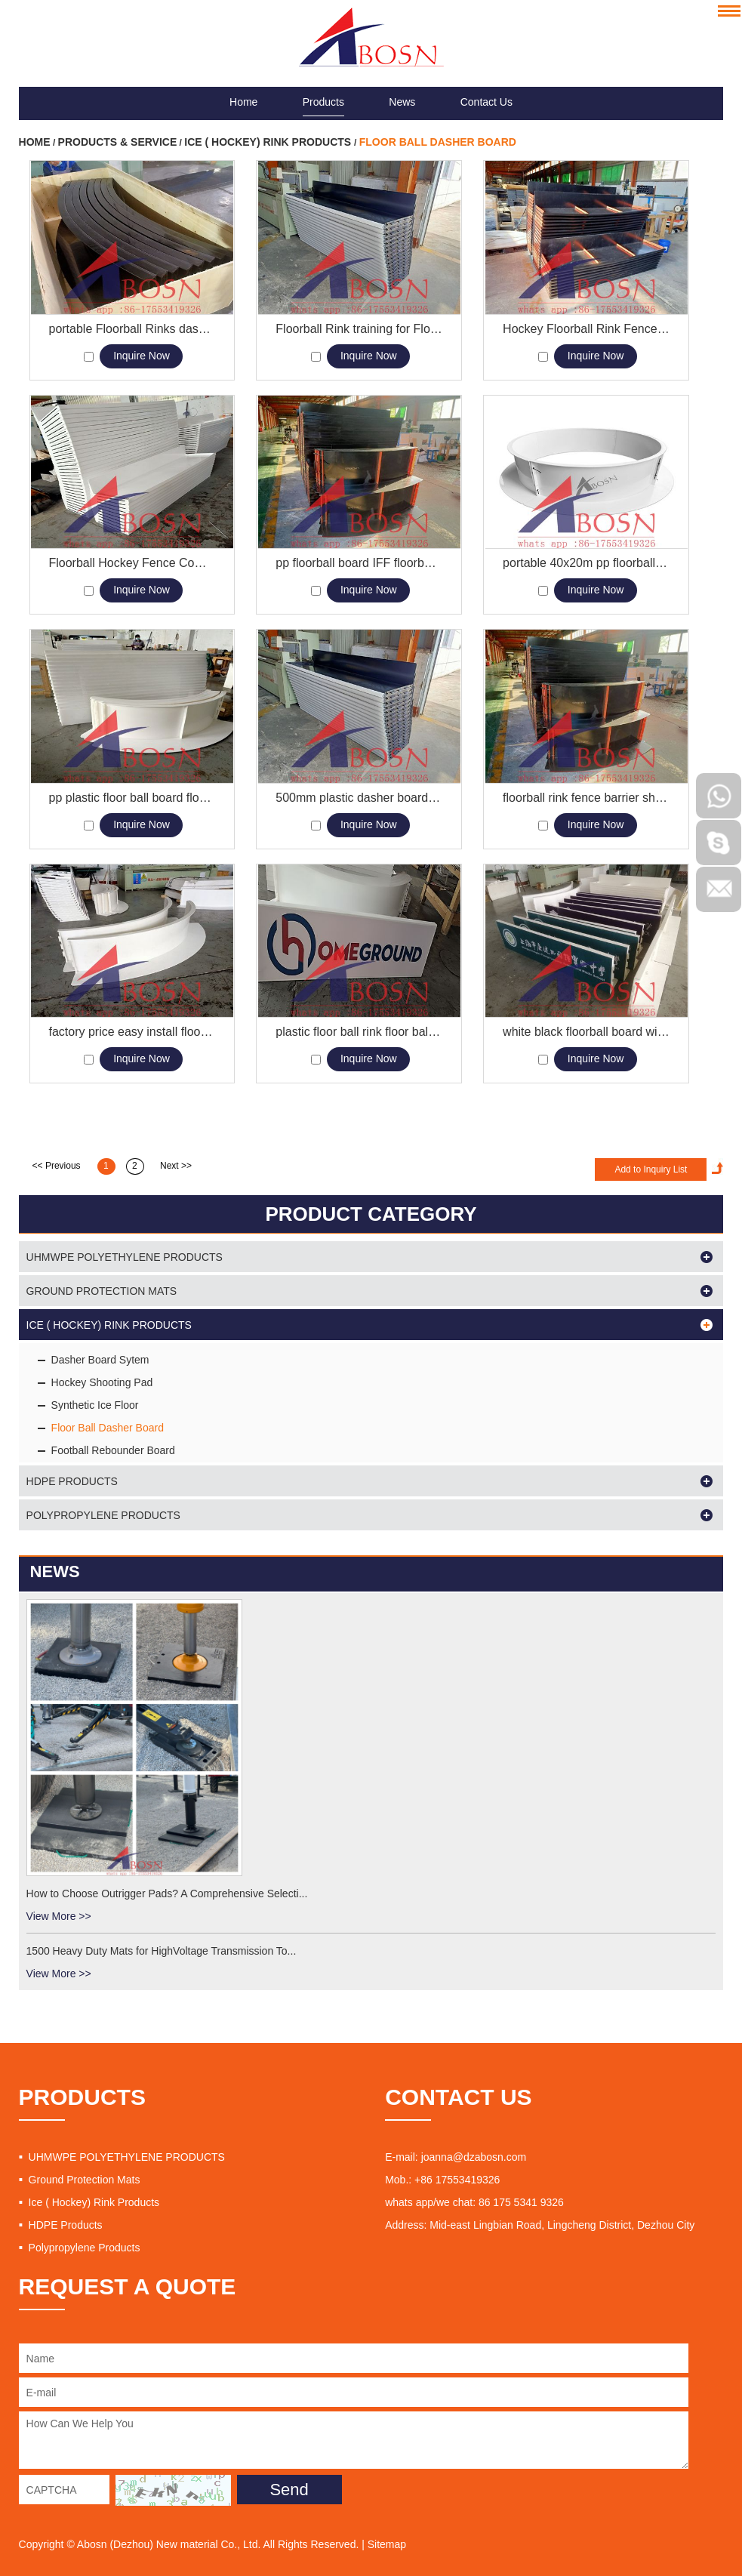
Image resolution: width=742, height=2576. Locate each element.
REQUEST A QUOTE (127, 2286)
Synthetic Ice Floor (95, 1405)
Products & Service (117, 142)
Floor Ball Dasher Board (437, 142)
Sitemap (387, 2544)
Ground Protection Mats (101, 1291)
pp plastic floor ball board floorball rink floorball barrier (131, 797)
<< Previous (56, 1165)
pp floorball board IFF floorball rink (359, 562)
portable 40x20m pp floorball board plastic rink (586, 562)
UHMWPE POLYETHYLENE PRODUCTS (124, 1257)
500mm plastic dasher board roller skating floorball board (359, 797)
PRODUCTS (82, 2097)
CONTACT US (458, 2097)
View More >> (58, 1916)
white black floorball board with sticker (586, 1031)
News (402, 85)
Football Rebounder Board (113, 1450)
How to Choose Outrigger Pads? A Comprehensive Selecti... (167, 1893)
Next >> (176, 1165)
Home (243, 85)
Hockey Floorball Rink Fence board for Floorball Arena (586, 328)
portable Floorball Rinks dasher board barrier (131, 328)
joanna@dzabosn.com (474, 2157)
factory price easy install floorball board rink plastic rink (131, 1031)
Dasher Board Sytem (100, 1360)
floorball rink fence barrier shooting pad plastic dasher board (586, 797)
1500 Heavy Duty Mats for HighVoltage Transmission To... (161, 1951)
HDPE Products (72, 1481)
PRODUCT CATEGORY (370, 1214)
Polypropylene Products (103, 1515)
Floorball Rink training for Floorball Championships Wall (359, 328)
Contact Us (486, 85)
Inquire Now (141, 356)
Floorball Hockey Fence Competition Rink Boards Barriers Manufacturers (131, 562)
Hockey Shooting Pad (102, 1382)
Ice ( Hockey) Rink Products (269, 142)
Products (323, 85)
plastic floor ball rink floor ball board (359, 1031)
